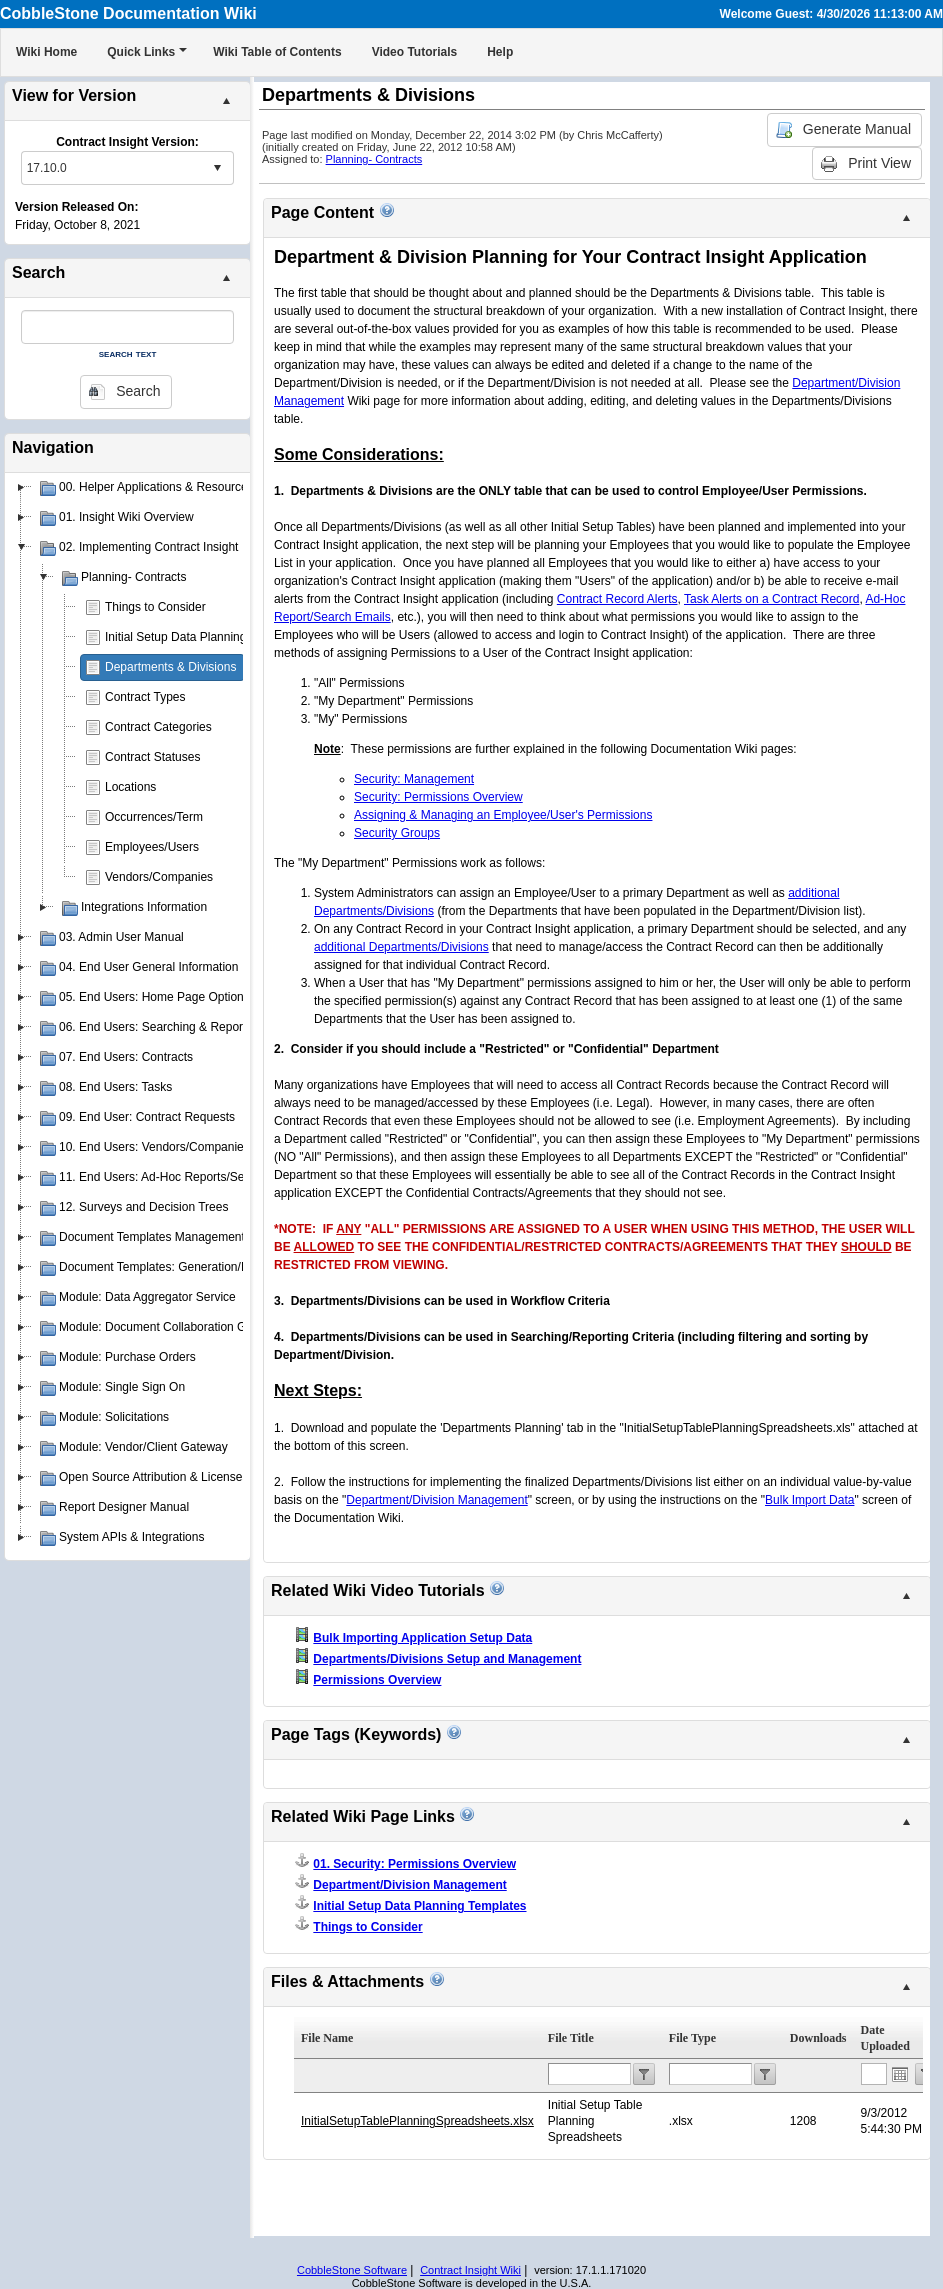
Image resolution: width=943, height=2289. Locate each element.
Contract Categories (158, 727)
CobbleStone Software (352, 2270)
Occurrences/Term (154, 817)
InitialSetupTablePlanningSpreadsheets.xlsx (417, 2121)
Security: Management (414, 779)
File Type (692, 2038)
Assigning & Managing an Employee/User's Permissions (503, 815)
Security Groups (397, 833)
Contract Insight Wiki (470, 2270)
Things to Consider (155, 607)
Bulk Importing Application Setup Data (422, 1638)
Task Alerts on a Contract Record (771, 599)
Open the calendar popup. (900, 2074)
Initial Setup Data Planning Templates (204, 637)
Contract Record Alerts (617, 599)
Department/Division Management (436, 1500)
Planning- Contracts (374, 159)
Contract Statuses (152, 757)
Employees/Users (152, 847)
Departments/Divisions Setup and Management (447, 1659)
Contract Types (145, 697)
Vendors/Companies (159, 877)
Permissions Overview (377, 1680)
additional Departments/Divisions (401, 947)
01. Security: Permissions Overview (414, 1864)
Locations (130, 787)
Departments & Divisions (170, 667)
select (217, 168)
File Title (571, 2038)
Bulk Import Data (809, 1500)
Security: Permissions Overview (438, 797)
